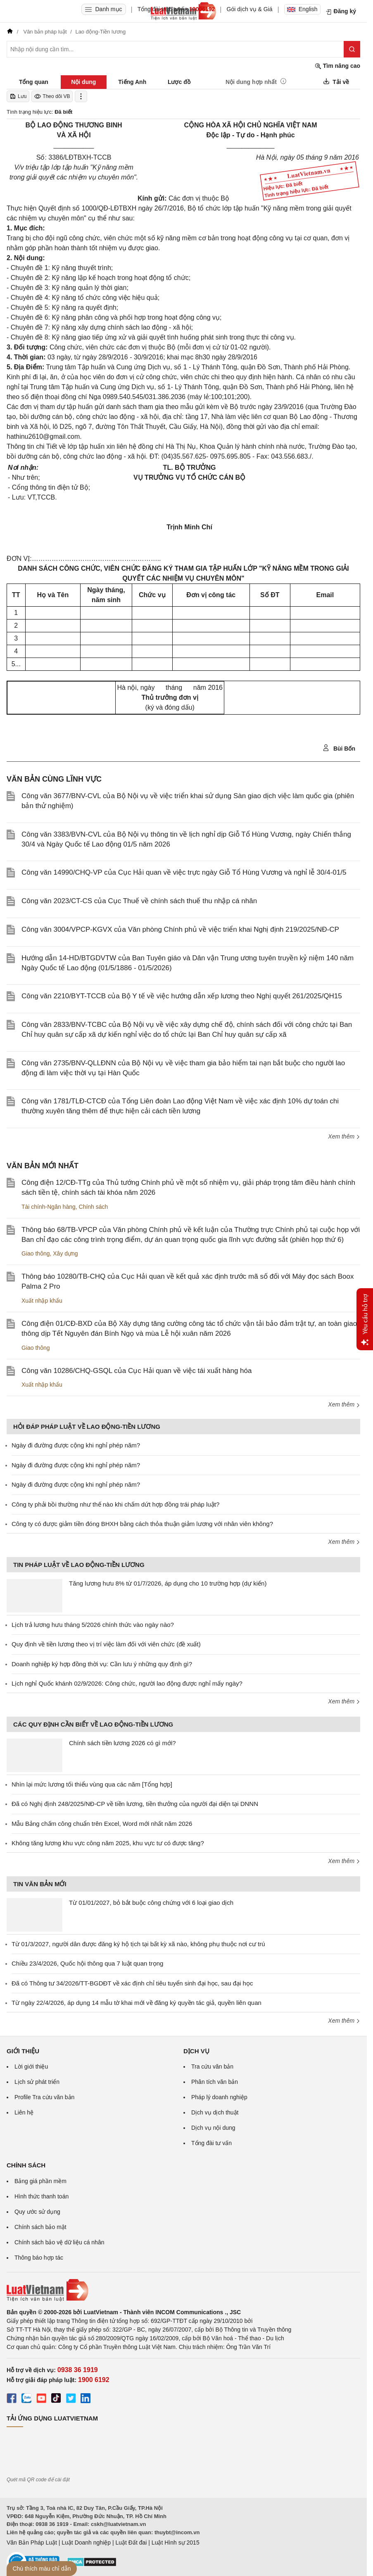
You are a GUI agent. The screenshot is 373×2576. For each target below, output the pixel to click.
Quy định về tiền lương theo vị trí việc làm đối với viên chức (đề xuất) (106, 1644)
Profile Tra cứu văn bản (44, 2097)
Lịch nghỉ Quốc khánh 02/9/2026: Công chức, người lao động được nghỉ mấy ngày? (127, 1683)
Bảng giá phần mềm (40, 2181)
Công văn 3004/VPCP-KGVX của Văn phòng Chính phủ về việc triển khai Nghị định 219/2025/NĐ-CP (180, 929)
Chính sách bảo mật (40, 2227)
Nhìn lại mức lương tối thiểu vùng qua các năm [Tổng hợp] (92, 1784)
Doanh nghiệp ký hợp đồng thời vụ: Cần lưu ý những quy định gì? (102, 1663)
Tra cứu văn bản (212, 2066)
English (302, 9)
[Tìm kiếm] (352, 49)
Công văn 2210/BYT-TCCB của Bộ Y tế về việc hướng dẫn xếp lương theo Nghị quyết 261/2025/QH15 (181, 996)
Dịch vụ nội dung (213, 2127)
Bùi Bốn (339, 748)
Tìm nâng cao (337, 65)
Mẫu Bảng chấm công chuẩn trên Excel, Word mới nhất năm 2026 (102, 1823)
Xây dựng (65, 1253)
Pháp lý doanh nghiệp (219, 2097)
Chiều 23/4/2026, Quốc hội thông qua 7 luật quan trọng (87, 1963)
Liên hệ (23, 2112)
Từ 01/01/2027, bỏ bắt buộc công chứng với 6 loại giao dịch (151, 1902)
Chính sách (93, 1206)
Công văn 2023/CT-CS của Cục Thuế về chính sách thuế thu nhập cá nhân (139, 901)
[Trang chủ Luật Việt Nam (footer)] (183, 2290)
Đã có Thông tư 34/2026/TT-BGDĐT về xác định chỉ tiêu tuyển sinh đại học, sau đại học (132, 1983)
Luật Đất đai (131, 2542)
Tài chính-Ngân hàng (48, 1206)
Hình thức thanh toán (41, 2196)
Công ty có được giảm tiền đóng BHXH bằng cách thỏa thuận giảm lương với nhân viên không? (142, 1523)
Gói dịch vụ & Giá (250, 9)
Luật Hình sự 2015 (176, 2542)
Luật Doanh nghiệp (86, 2542)
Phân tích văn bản (214, 2081)
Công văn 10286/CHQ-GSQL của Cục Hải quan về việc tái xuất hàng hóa (136, 1371)
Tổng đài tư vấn (211, 2143)
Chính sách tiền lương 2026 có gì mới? (122, 1742)
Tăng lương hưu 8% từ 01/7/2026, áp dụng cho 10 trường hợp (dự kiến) (167, 1583)
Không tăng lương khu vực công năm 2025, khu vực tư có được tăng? (108, 1842)
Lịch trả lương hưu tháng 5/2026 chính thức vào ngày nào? (93, 1624)
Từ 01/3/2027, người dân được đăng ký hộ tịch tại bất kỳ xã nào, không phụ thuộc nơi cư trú (138, 1943)
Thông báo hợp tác (38, 2257)
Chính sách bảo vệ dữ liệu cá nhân (59, 2242)
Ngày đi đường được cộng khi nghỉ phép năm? (76, 1445)
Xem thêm (344, 1136)
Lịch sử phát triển (36, 2081)
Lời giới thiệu (31, 2066)
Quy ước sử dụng (37, 2211)
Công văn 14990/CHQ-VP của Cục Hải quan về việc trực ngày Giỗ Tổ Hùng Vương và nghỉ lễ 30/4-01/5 (183, 872)
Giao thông (35, 1253)
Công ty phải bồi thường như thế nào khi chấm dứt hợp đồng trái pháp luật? (115, 1504)
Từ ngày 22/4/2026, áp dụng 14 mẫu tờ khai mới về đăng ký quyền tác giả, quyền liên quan (136, 2002)
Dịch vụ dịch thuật (215, 2112)
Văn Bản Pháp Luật (32, 2542)
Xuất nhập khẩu (41, 1300)
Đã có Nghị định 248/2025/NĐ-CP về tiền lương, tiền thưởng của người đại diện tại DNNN (135, 1803)
